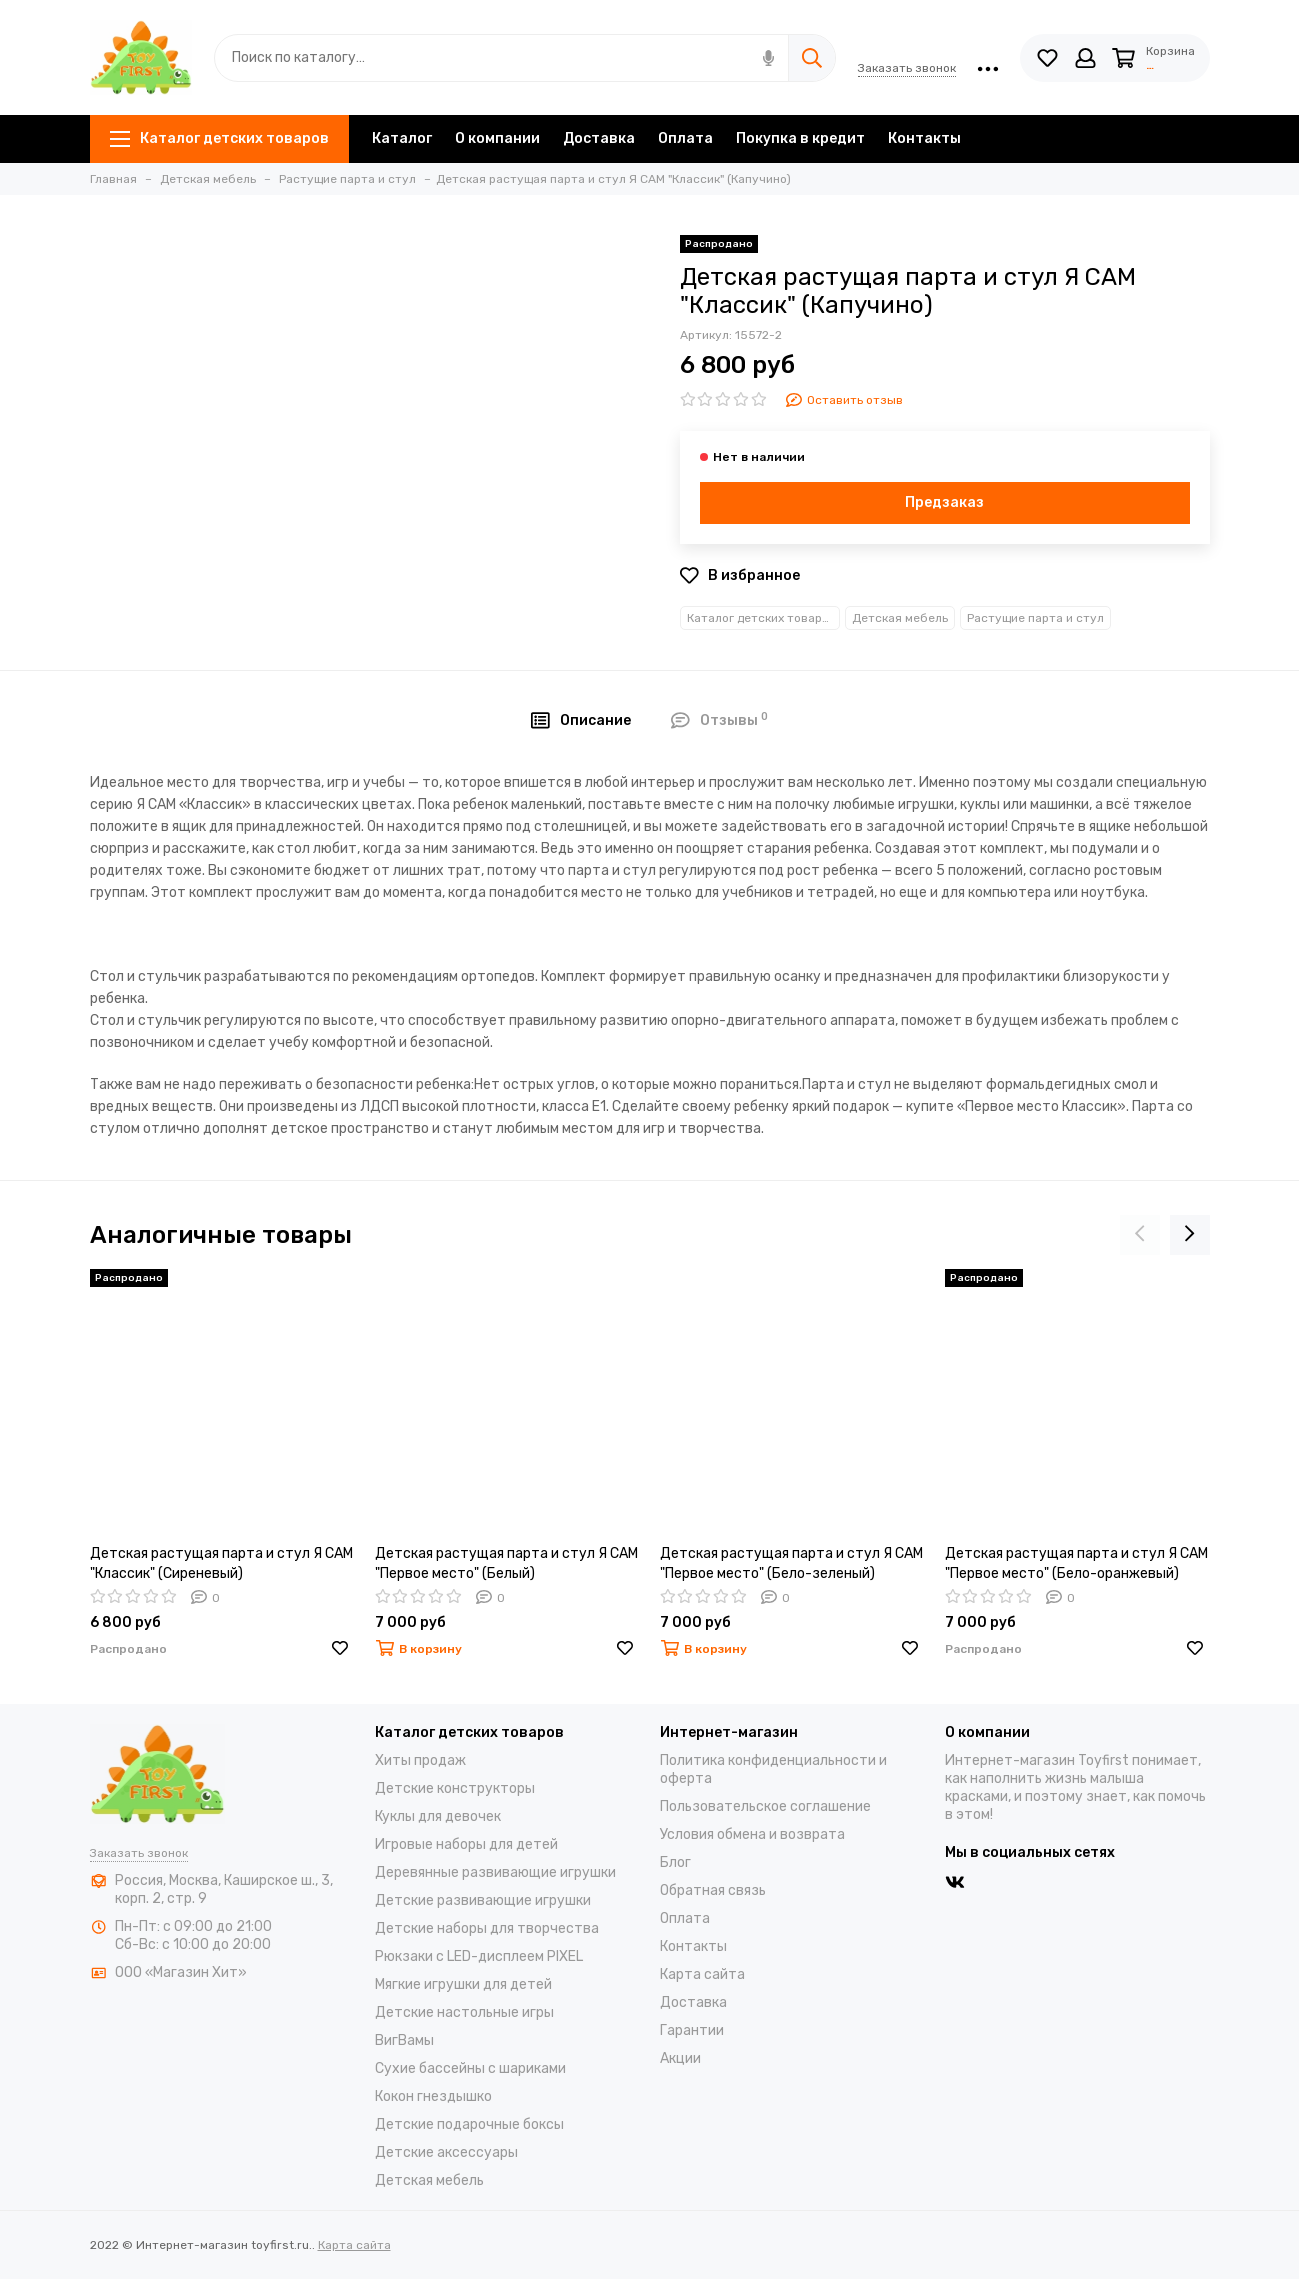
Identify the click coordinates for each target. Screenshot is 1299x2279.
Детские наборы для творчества (487, 1928)
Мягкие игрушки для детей (463, 1984)
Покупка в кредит (800, 138)
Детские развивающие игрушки (483, 1900)
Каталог (402, 138)
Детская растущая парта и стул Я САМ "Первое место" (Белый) (506, 1563)
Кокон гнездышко (433, 2096)
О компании (497, 138)
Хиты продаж (420, 1760)
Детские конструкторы (455, 1788)
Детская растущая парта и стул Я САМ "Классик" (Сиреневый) (221, 1563)
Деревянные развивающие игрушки (495, 1872)
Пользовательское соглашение (765, 1806)
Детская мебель (900, 618)
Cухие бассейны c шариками (470, 2068)
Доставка (599, 138)
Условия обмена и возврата (752, 1834)
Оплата (685, 138)
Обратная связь (713, 1890)
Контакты (924, 138)
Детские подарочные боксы (469, 2124)
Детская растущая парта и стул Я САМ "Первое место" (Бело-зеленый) (791, 1563)
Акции (680, 2058)
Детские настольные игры (464, 2012)
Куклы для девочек (438, 1816)
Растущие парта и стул (1035, 618)
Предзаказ (944, 502)
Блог (675, 1862)
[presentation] (1140, 1235)
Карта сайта (702, 1974)
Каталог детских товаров (219, 138)
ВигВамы (404, 2040)
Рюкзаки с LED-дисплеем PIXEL (479, 1956)
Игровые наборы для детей (466, 1844)
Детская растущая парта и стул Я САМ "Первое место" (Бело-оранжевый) (1076, 1563)
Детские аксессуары (446, 2152)
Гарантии (692, 2030)
